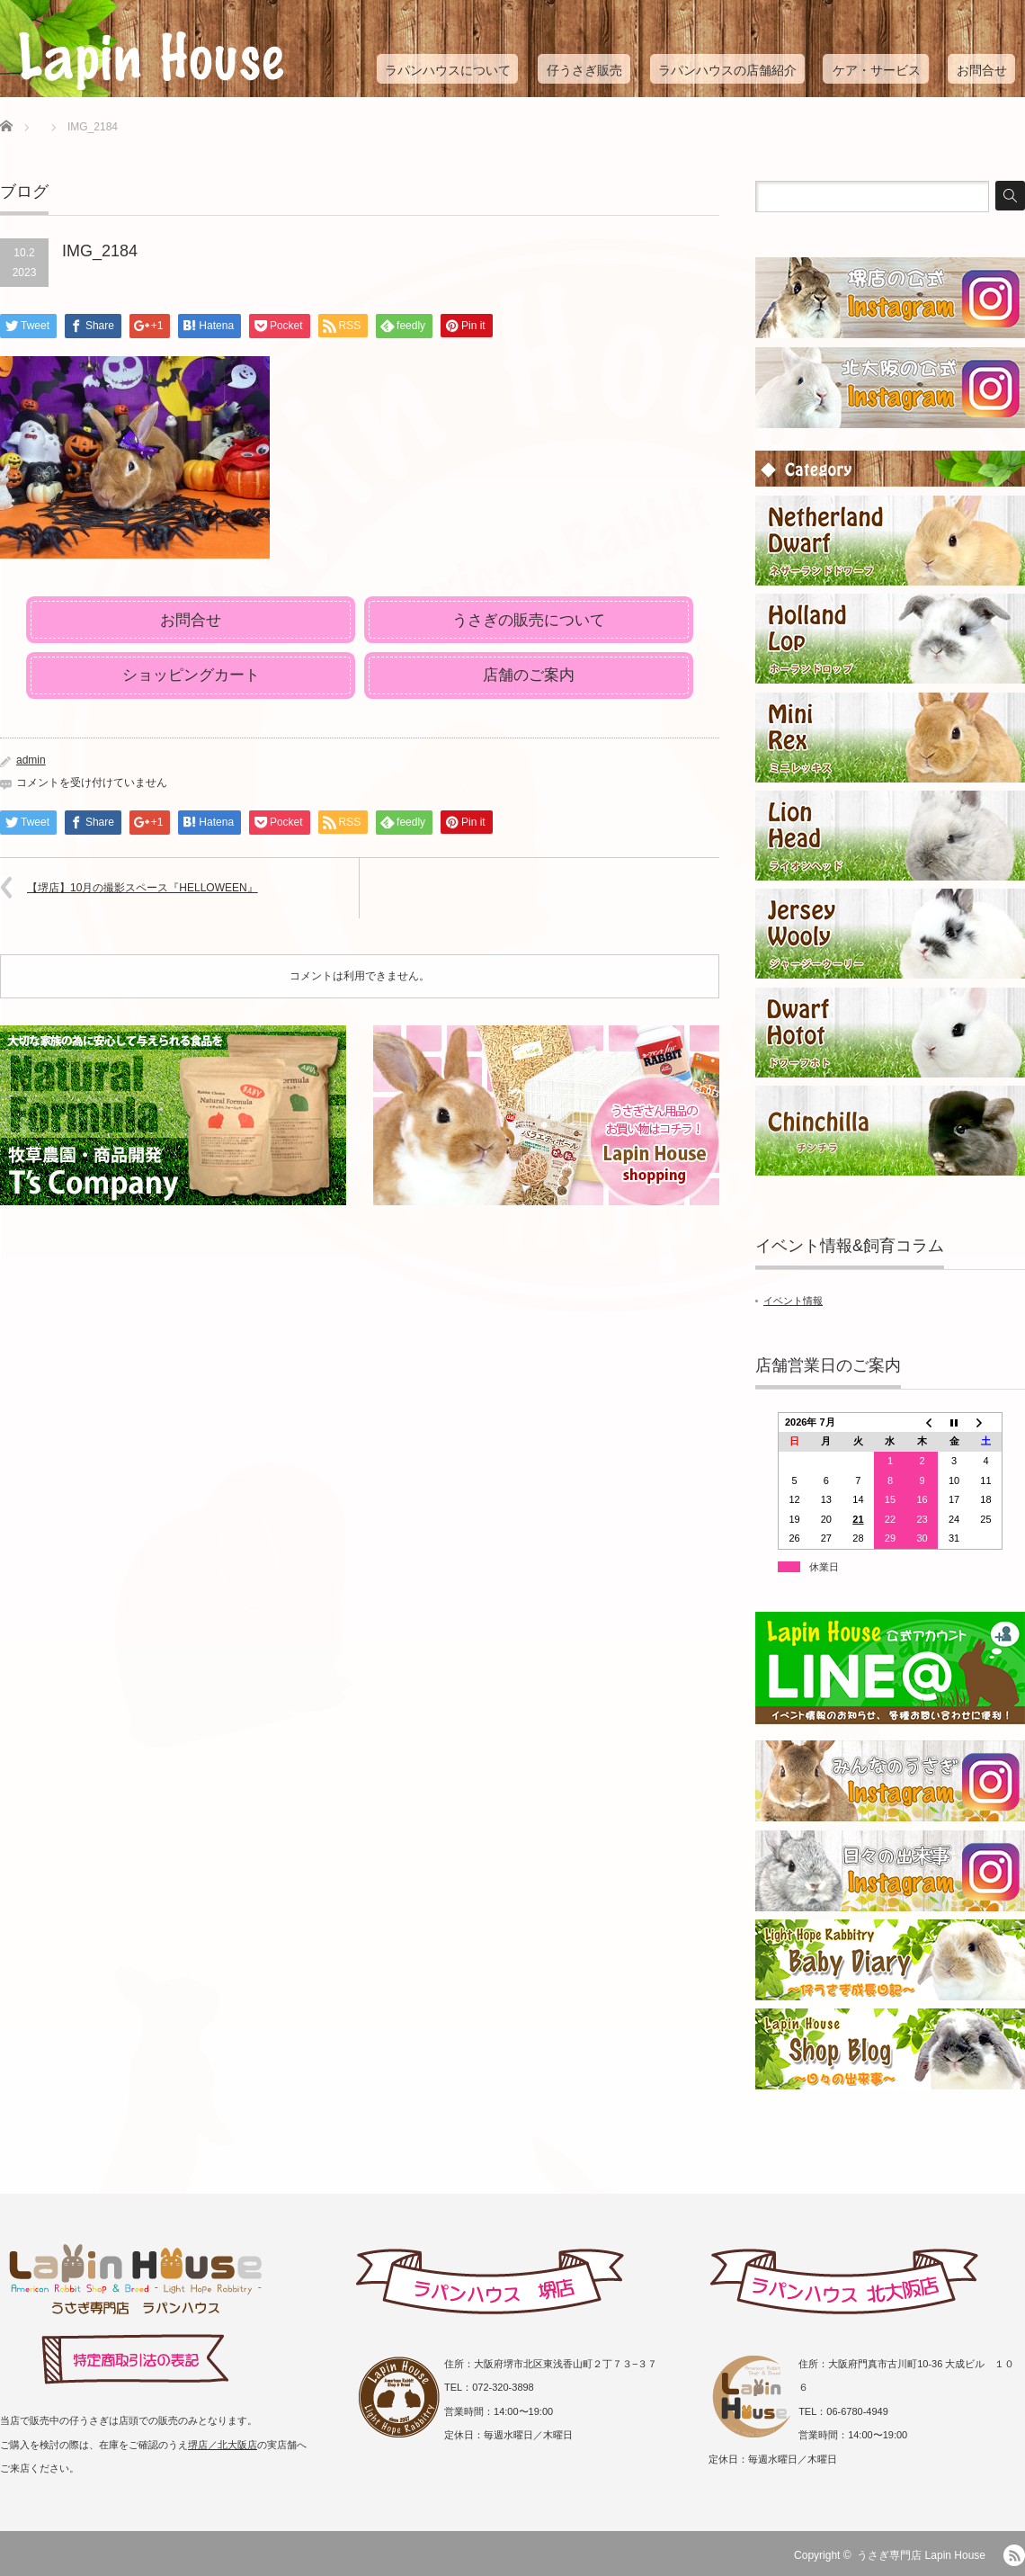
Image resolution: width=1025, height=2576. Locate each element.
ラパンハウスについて (448, 70)
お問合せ (982, 70)
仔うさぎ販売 (584, 70)
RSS (1014, 2555)
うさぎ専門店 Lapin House (921, 2555)
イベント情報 (793, 1300)
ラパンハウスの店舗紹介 (727, 70)
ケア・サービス (877, 70)
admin (31, 760)
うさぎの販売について (528, 620)
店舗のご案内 (529, 675)
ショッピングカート (191, 675)
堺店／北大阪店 (222, 2444)
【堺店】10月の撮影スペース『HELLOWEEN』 (142, 887)
